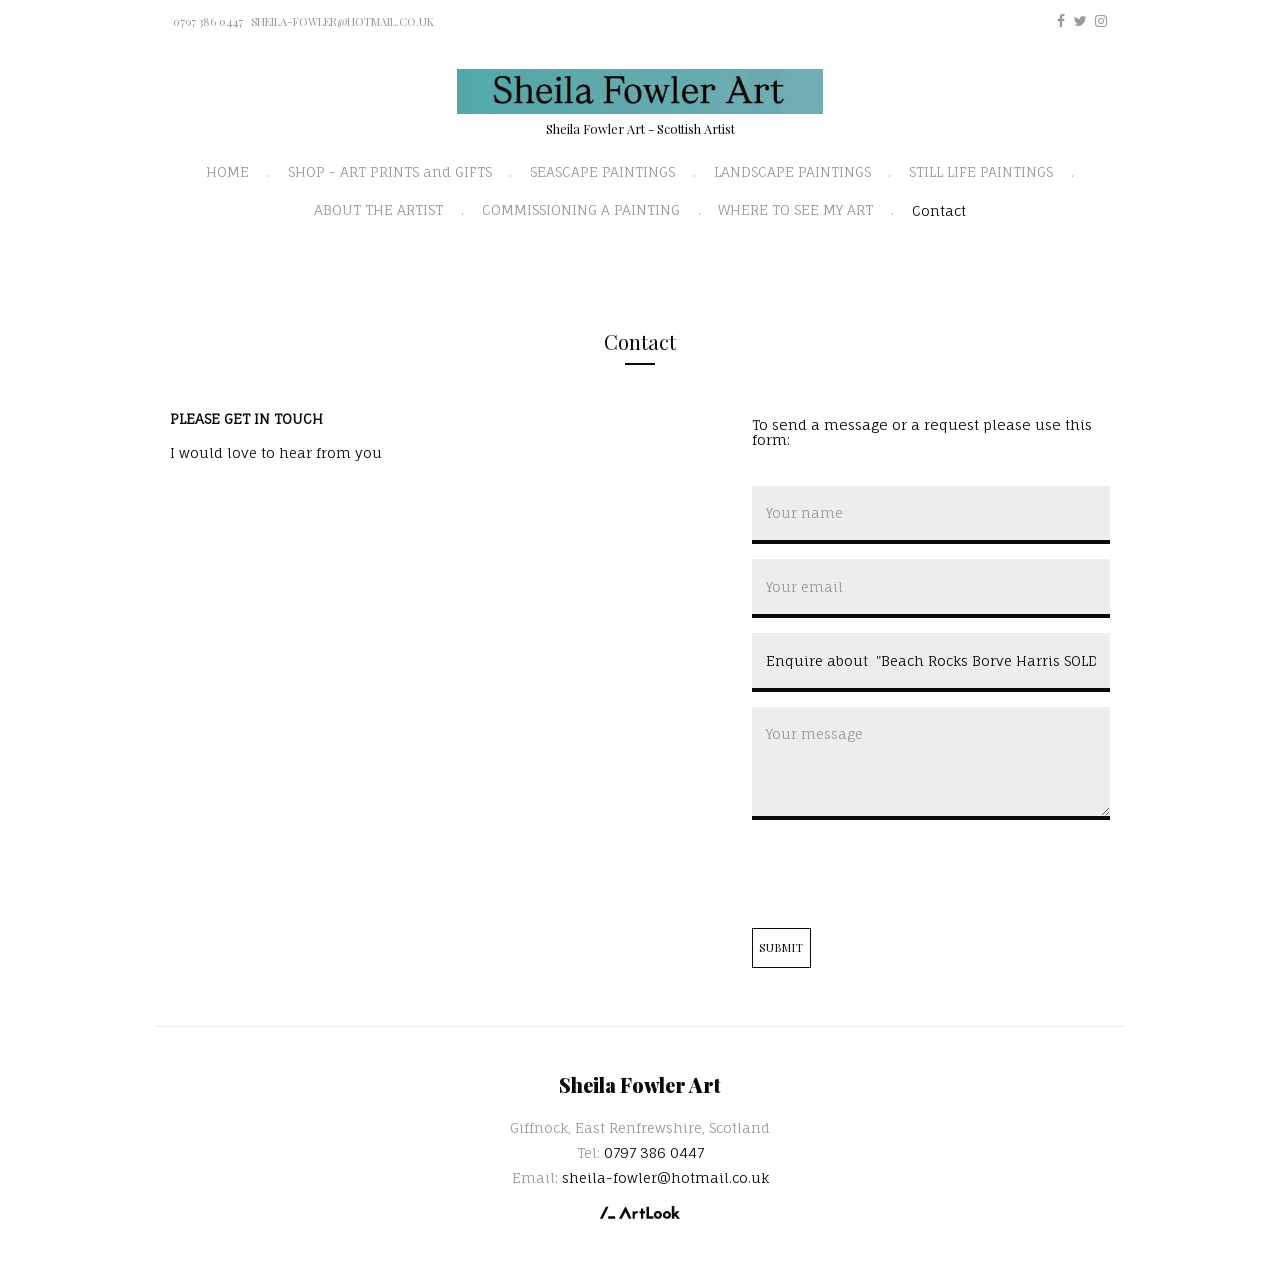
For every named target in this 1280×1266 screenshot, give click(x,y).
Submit (782, 947)
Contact (939, 210)
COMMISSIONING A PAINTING (581, 209)
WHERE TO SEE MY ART (795, 209)
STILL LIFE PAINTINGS (981, 171)
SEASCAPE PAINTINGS (602, 171)
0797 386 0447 (208, 21)
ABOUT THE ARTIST (378, 209)
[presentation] (904, 874)
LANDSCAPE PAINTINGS (792, 171)
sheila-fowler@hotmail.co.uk (342, 21)
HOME (227, 171)
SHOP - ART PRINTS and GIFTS (390, 171)
